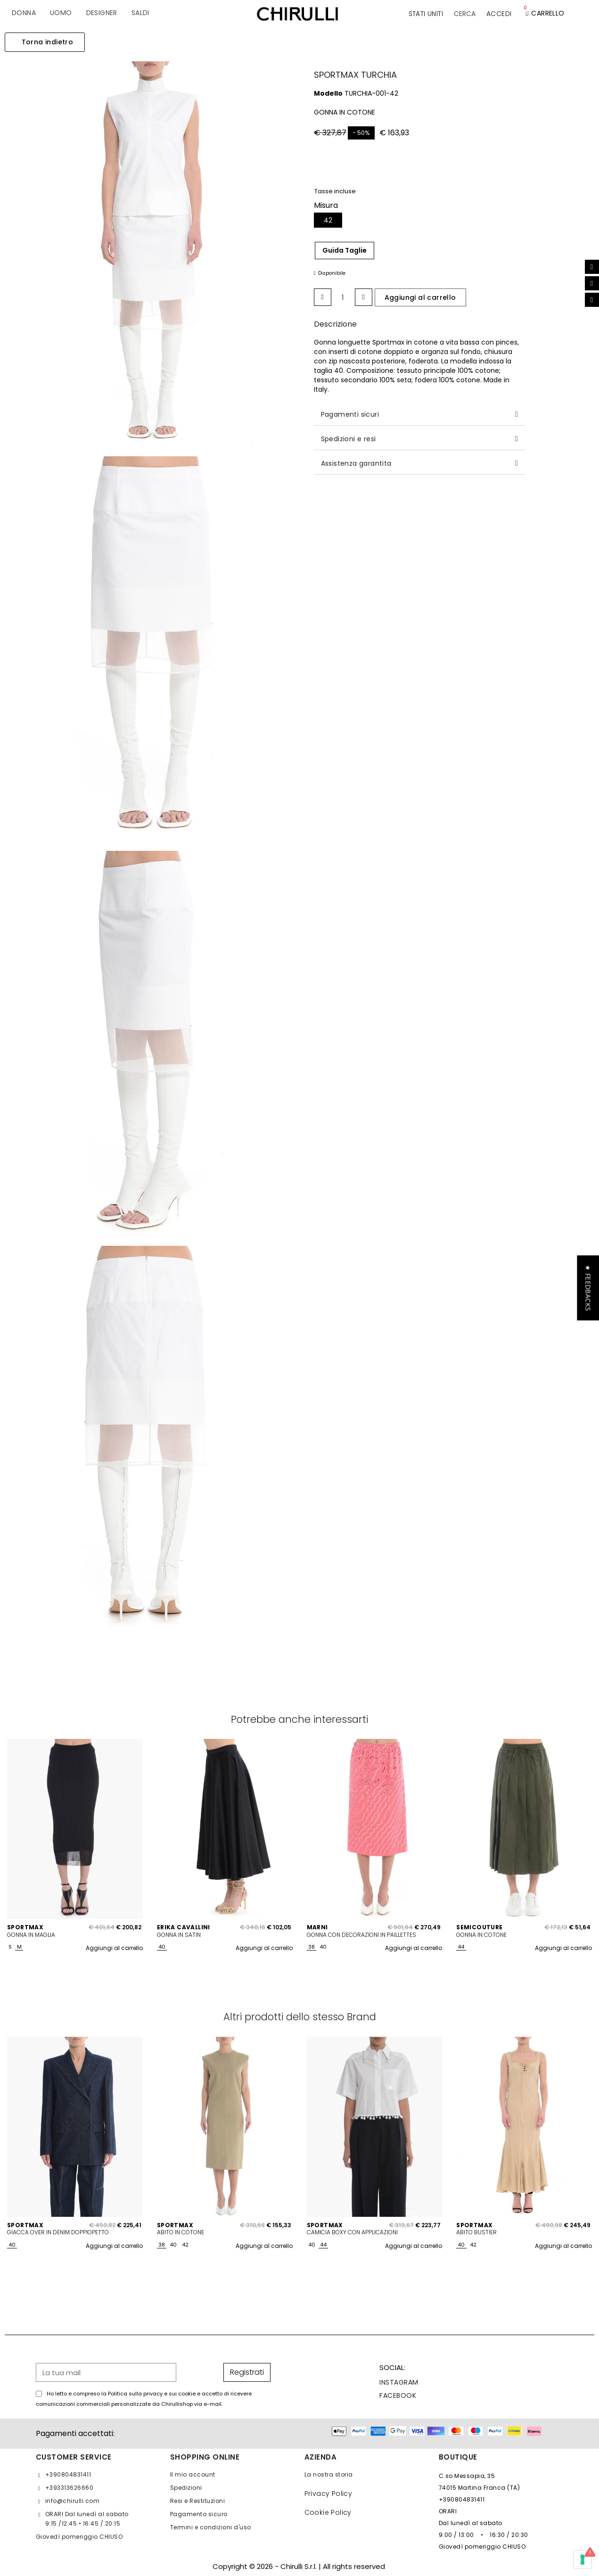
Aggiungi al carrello (114, 1947)
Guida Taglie (344, 250)
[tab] (419, 414)
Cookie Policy (328, 2512)
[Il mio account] (499, 14)
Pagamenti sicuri (350, 414)
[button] (465, 13)
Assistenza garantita (356, 463)
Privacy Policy (328, 2493)
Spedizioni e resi (348, 439)
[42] (328, 220)
